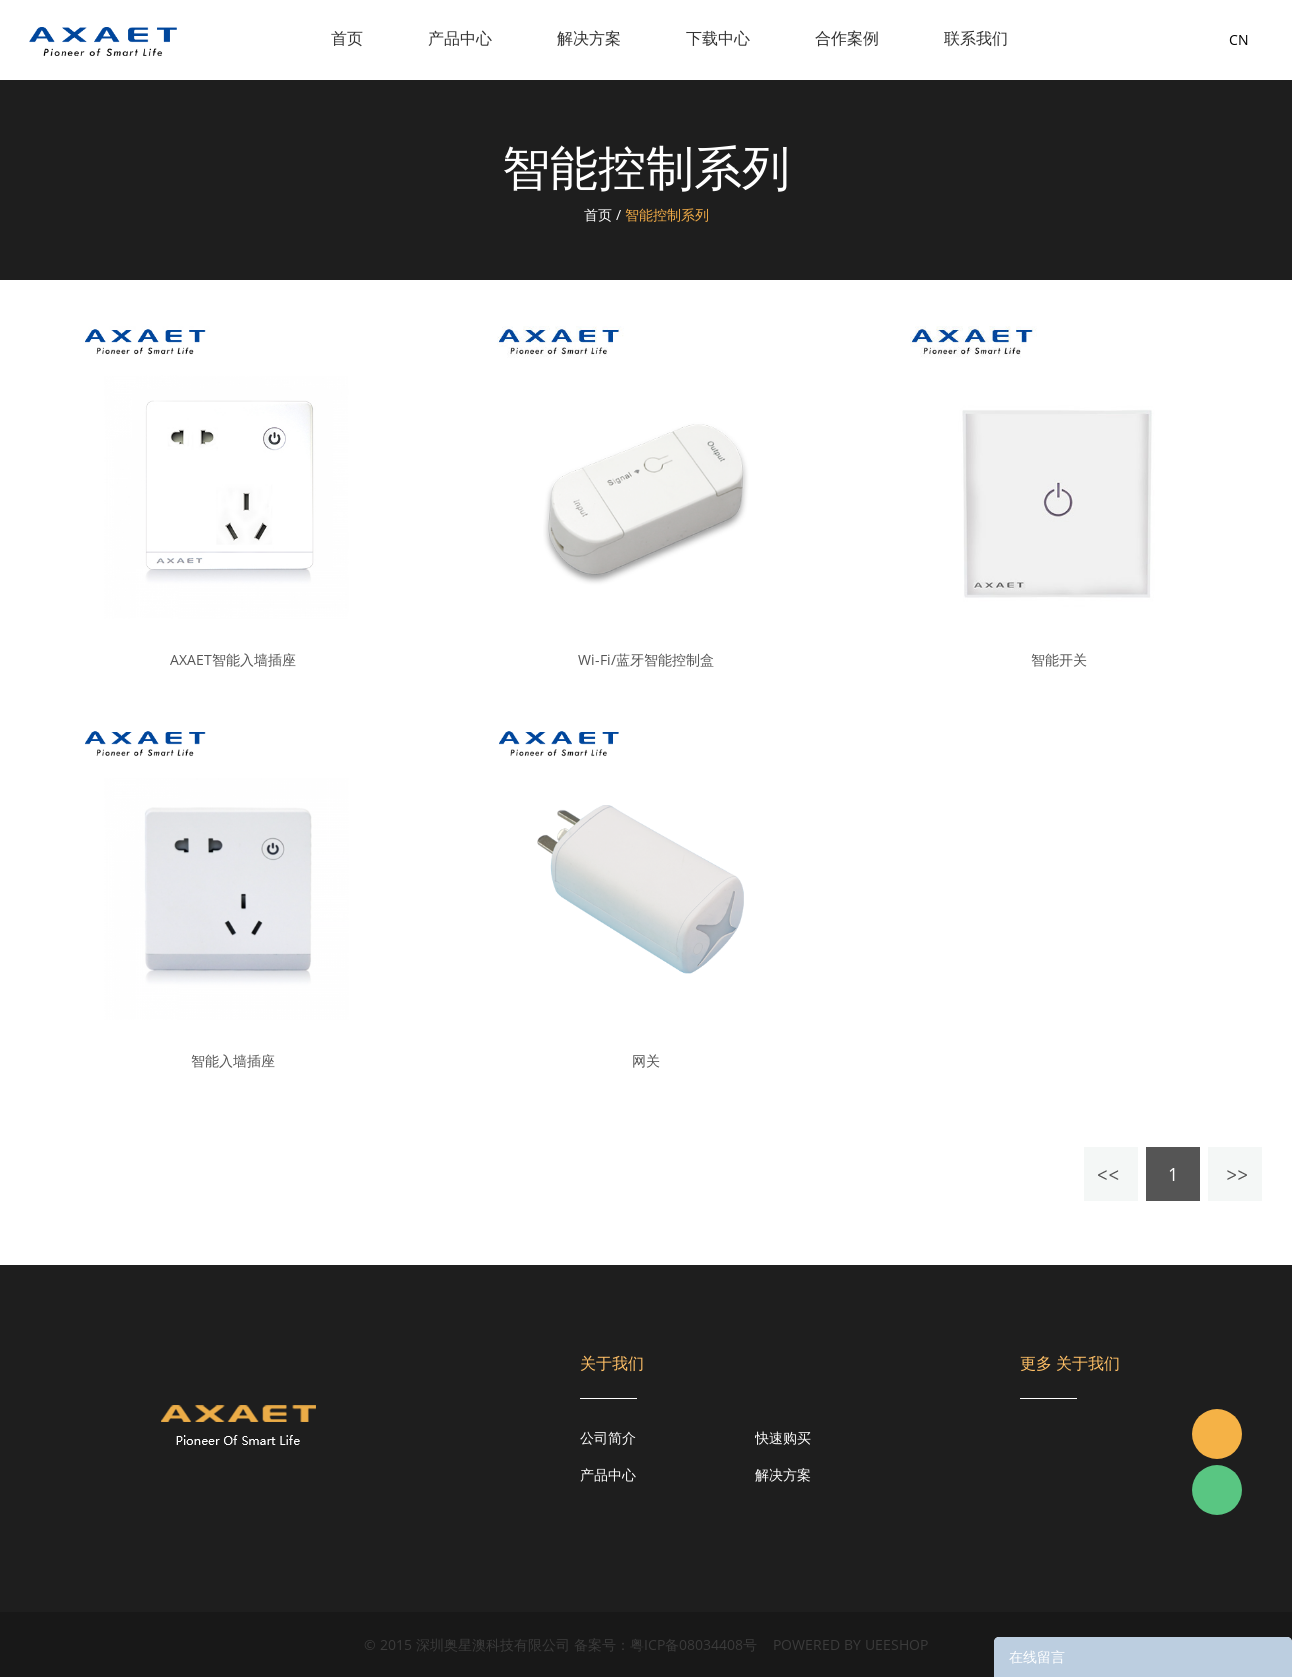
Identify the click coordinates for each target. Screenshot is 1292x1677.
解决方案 (589, 38)
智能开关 (1059, 660)
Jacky (1217, 1434)
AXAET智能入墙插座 (233, 660)
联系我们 (976, 38)
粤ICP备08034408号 (693, 1644)
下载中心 (718, 38)
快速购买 (783, 1437)
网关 (646, 1061)
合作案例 (847, 38)
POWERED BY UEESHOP (850, 1644)
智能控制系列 (667, 214)
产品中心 (460, 38)
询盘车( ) (1164, 40)
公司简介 (608, 1437)
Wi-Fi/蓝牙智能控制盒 (646, 660)
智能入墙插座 (233, 1061)
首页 (347, 38)
